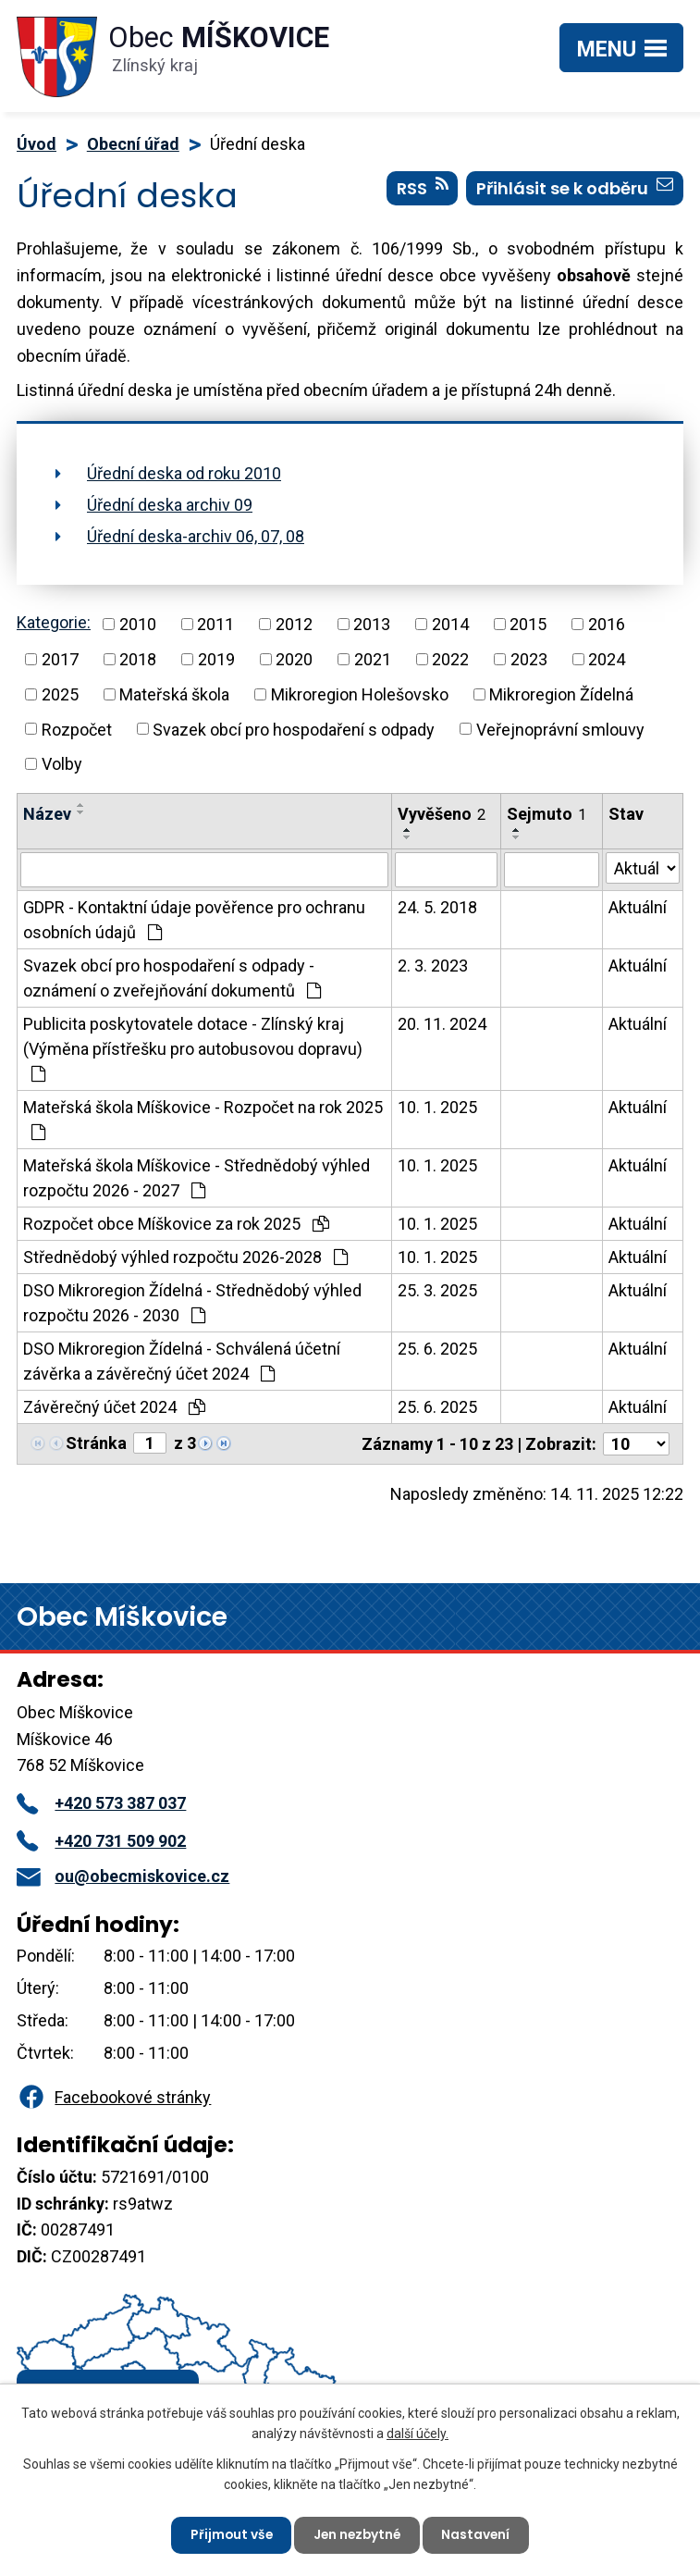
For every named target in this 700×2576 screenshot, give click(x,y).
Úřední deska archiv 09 (169, 504)
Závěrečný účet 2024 (114, 1407)
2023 (528, 659)
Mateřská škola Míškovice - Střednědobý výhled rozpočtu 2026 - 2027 (196, 1178)
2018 (137, 659)
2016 (606, 624)
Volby (62, 764)
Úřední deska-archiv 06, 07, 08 (195, 536)
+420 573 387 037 (101, 1803)
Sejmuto (546, 814)
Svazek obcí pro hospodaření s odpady (294, 728)
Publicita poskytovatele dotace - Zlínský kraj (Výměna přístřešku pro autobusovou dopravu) (192, 1048)
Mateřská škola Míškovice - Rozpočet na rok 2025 (203, 1119)
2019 (216, 659)
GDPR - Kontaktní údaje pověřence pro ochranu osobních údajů (194, 920)
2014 (450, 624)
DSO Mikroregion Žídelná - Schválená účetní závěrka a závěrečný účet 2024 (181, 1361)
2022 (450, 659)
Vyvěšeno (441, 814)
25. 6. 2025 (437, 1348)
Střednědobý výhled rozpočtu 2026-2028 (185, 1257)
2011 (215, 624)
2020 (294, 659)
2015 (528, 624)
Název (47, 814)
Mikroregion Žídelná (561, 694)
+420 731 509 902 (101, 1841)
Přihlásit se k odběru (574, 190)
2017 (60, 659)
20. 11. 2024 (442, 1024)
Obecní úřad (133, 144)
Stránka (96, 1443)
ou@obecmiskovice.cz (123, 1876)
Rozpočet (77, 728)
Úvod (36, 144)
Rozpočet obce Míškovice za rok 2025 (176, 1223)
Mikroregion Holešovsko (359, 694)
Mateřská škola (174, 694)
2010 (137, 624)
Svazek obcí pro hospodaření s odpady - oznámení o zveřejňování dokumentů (172, 978)
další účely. (417, 2432)
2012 (294, 624)
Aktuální (637, 907)
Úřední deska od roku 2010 (184, 473)
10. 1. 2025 (437, 1107)
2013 (371, 624)
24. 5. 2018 (437, 907)
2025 (60, 694)
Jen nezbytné (358, 2534)
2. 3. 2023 (433, 965)
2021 (372, 659)
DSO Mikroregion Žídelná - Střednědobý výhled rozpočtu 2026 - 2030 (192, 1303)
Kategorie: (54, 622)
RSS (422, 190)
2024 (606, 659)
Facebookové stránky (114, 2097)
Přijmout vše (229, 2534)
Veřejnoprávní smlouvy (560, 728)
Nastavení (479, 2534)
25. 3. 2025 (437, 1290)
